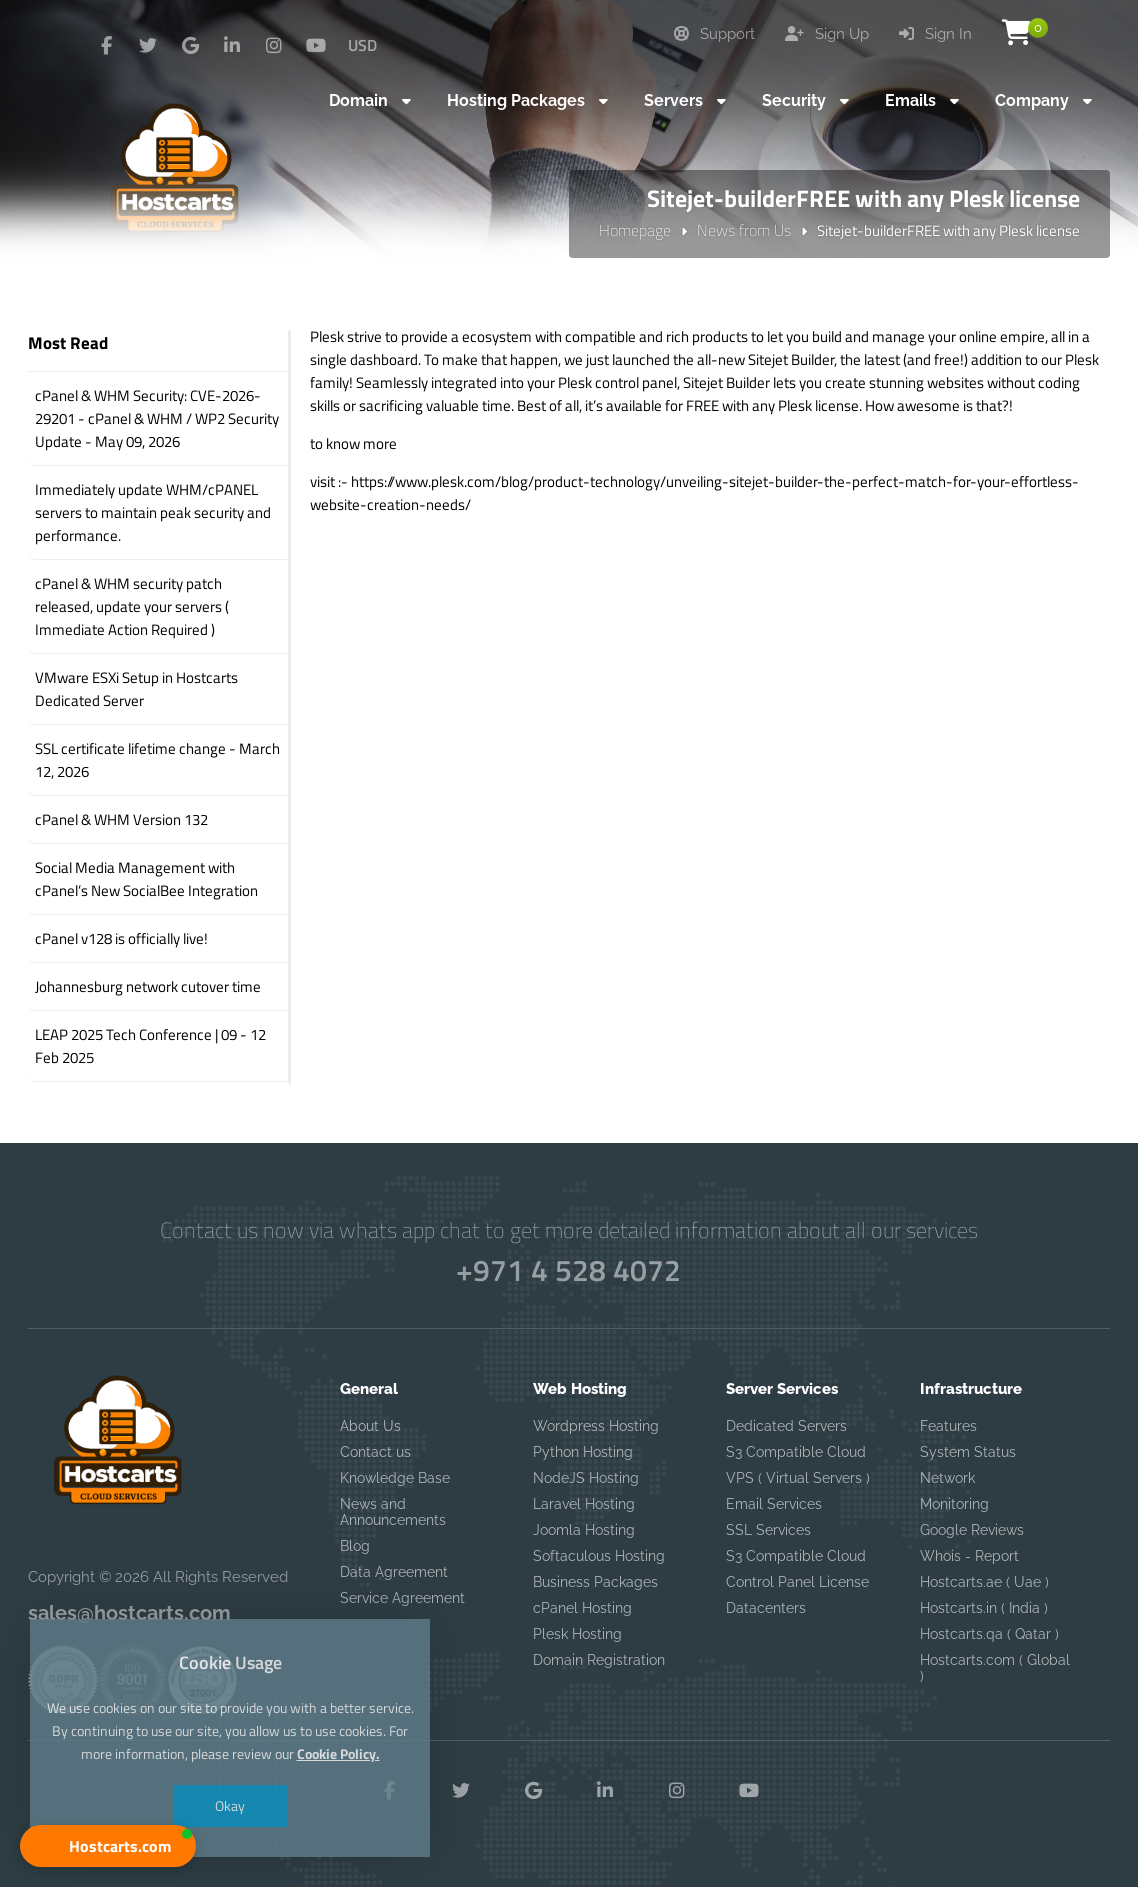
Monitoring (954, 1504)
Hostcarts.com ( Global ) (995, 1668)
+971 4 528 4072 (569, 1270)
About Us (370, 1426)
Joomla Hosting (584, 1530)
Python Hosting (583, 1452)
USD (362, 45)
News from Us (744, 230)
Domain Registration (599, 1660)
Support (714, 34)
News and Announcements (393, 1512)
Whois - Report (969, 1556)
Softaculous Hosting (599, 1556)
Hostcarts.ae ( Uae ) (984, 1582)
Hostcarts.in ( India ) (984, 1608)
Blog (355, 1546)
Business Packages (595, 1582)
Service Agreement (402, 1598)
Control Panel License (797, 1582)
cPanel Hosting (582, 1608)
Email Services (774, 1504)
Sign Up (827, 34)
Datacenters (766, 1608)
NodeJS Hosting (586, 1478)
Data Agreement (394, 1572)
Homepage (635, 230)
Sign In (935, 34)
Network (947, 1478)
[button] (108, 1846)
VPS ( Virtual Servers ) (798, 1478)
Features (948, 1426)
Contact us (375, 1452)
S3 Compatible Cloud (796, 1452)
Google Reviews (972, 1530)
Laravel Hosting (584, 1504)
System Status (968, 1452)
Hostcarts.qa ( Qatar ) (989, 1634)
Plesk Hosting (577, 1634)
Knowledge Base (395, 1478)
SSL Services (768, 1530)
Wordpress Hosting (596, 1426)
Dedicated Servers (786, 1426)
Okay (230, 1805)
